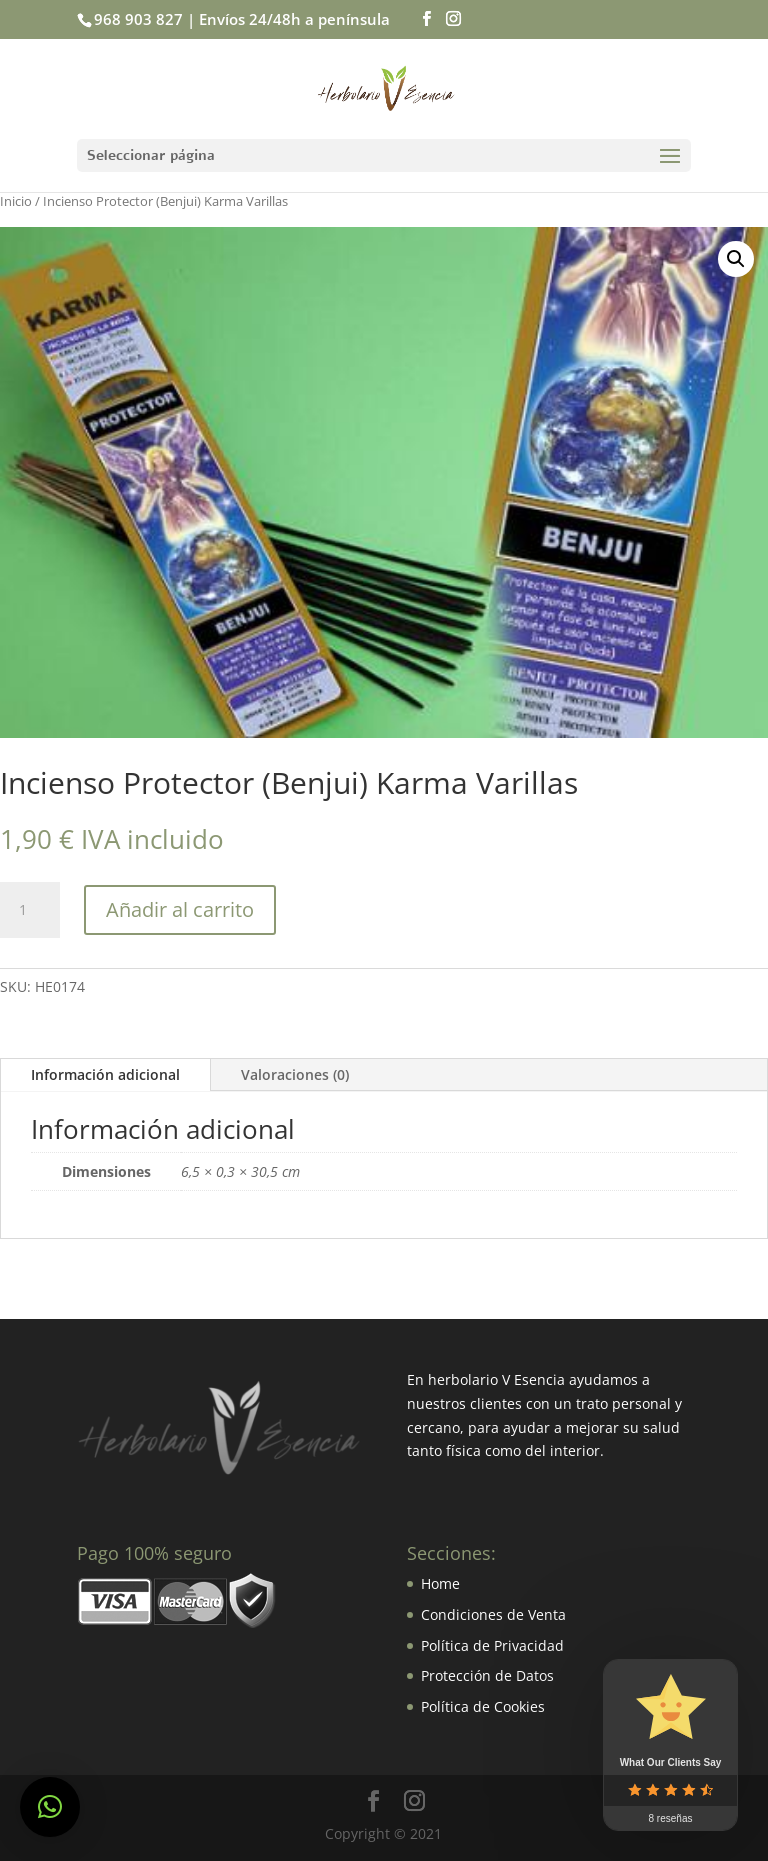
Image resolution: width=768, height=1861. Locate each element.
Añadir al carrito (180, 909)
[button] (50, 1807)
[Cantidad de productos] (30, 910)
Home (440, 1583)
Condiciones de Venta (493, 1614)
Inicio (16, 201)
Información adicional (105, 1074)
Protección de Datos (487, 1675)
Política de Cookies (483, 1706)
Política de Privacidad (492, 1645)
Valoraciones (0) (295, 1074)
